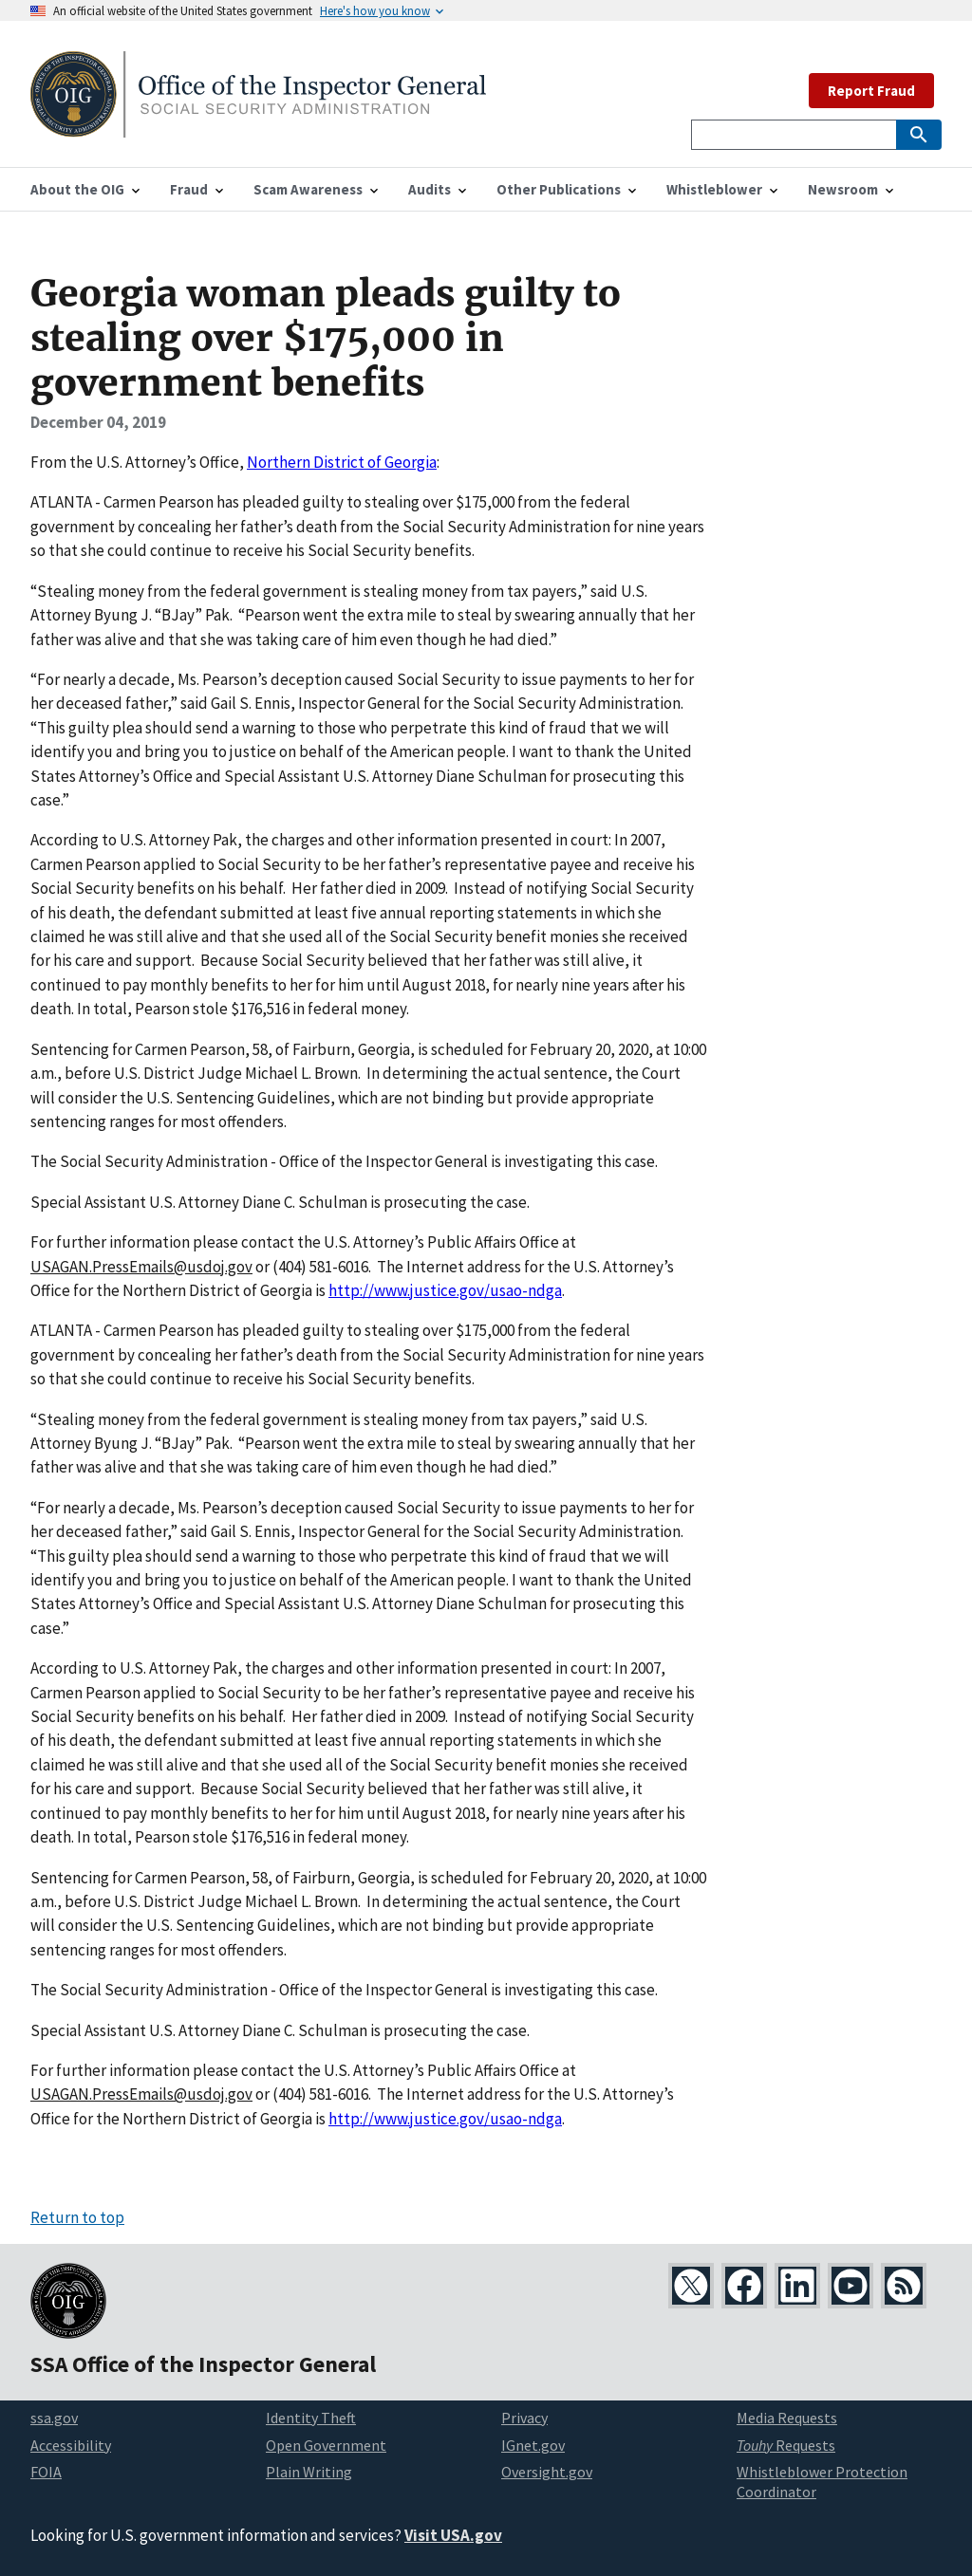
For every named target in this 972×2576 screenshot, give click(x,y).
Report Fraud (871, 91)
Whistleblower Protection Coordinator (822, 2481)
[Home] (258, 125)
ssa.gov (54, 2417)
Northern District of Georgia (342, 462)
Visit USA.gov (453, 2535)
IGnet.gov (533, 2445)
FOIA (46, 2471)
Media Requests (787, 2417)
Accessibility (70, 2445)
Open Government (326, 2445)
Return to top (77, 2217)
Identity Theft (311, 2417)
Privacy (524, 2417)
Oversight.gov (546, 2471)
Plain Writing (309, 2471)
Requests (786, 2445)
